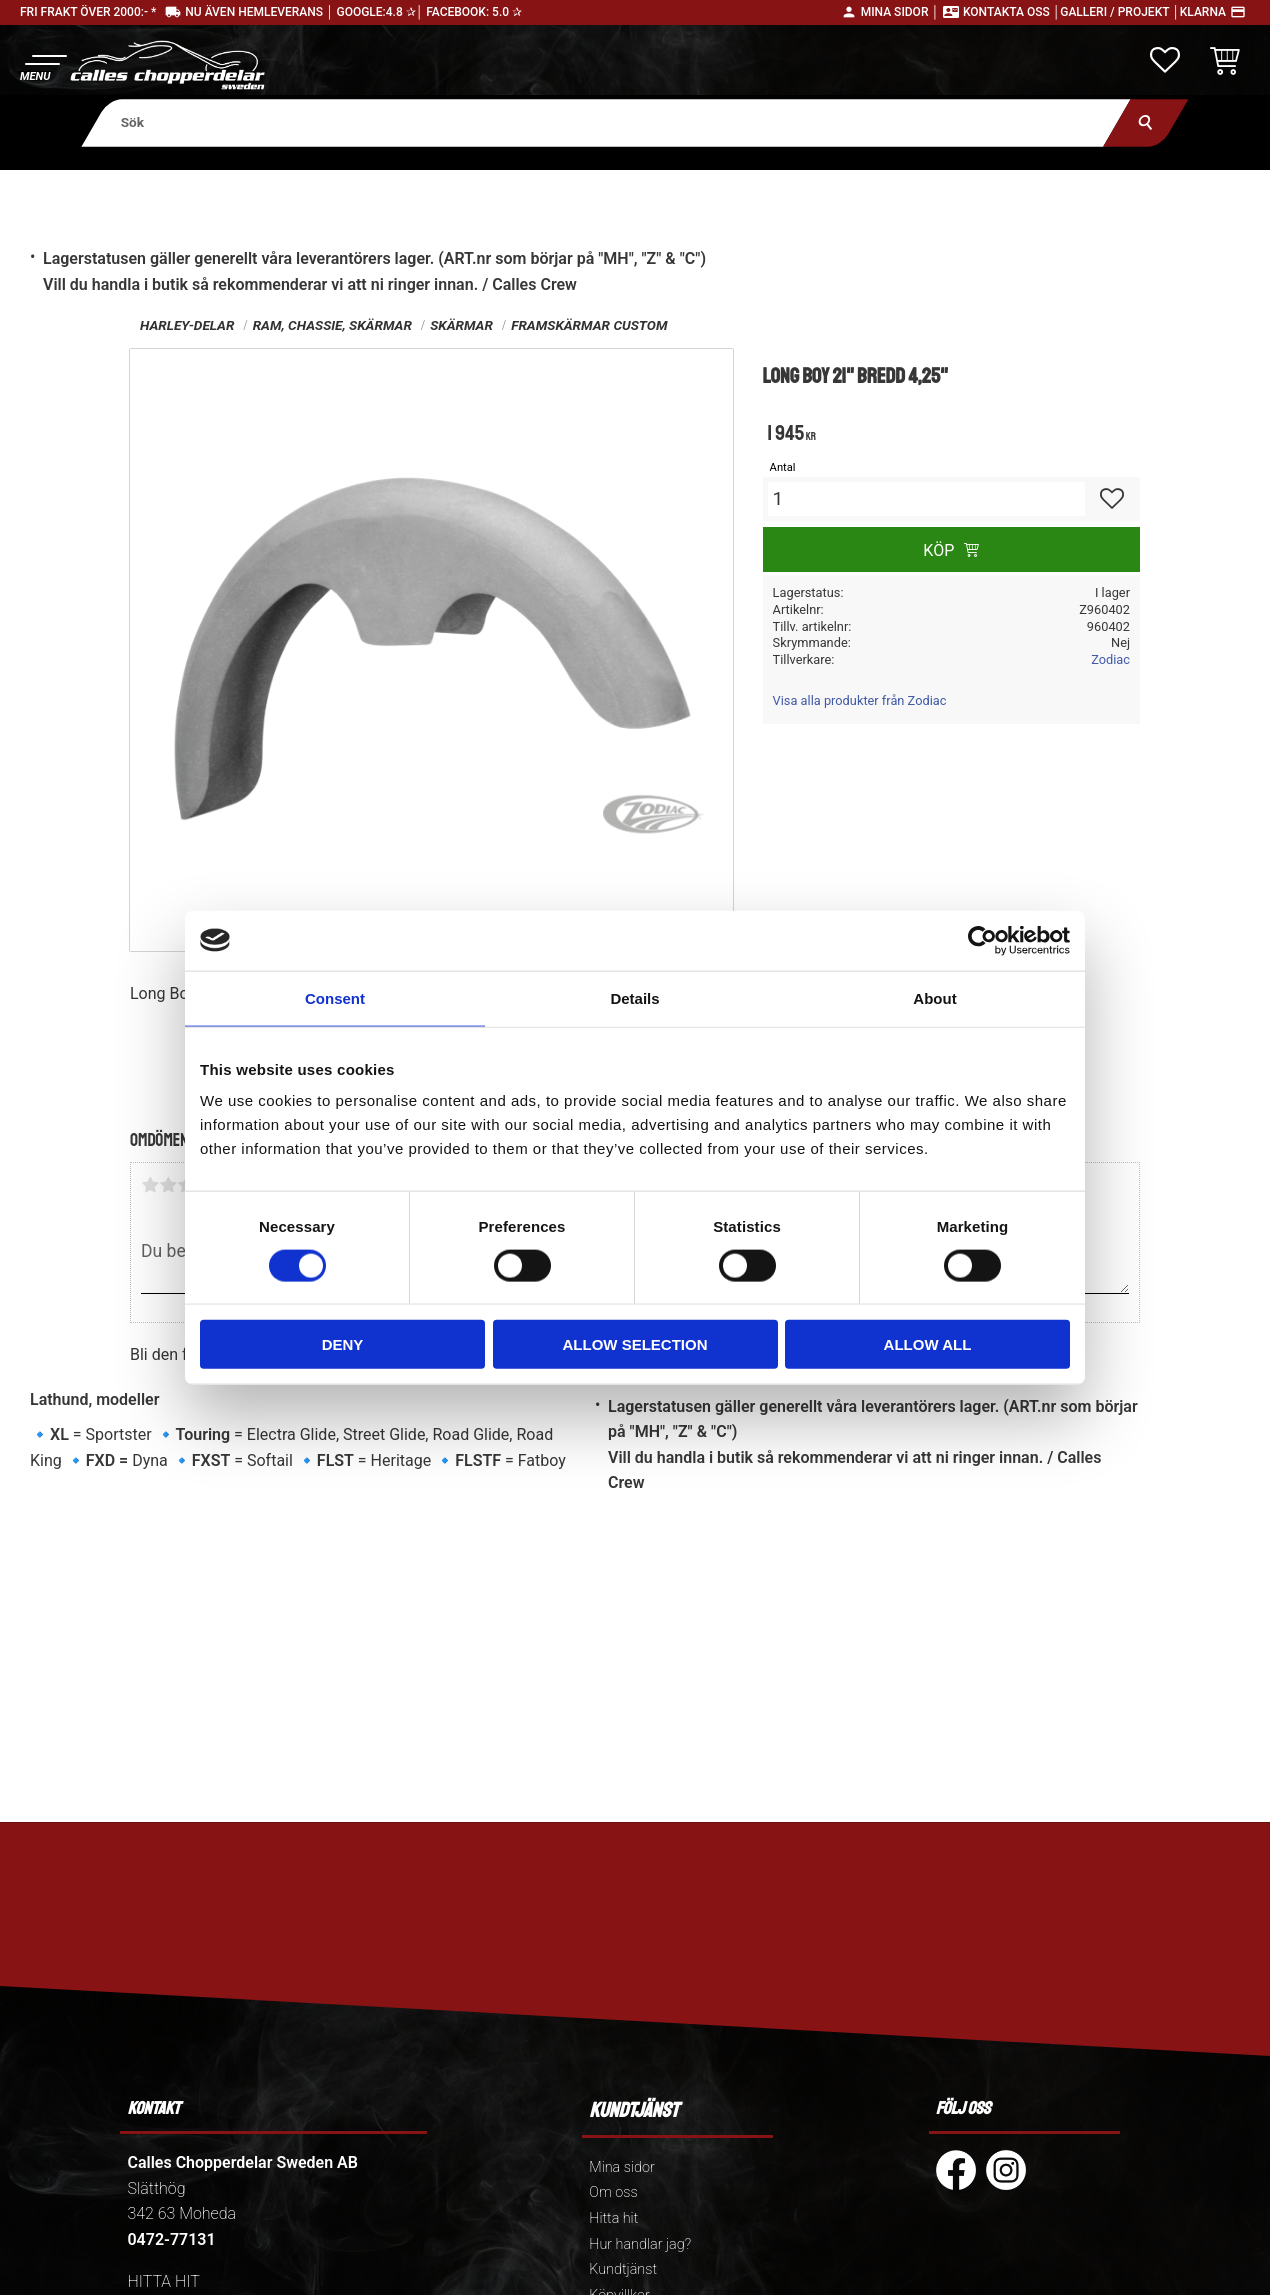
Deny (343, 1344)
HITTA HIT (163, 2281)
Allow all (928, 1344)
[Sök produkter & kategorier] (606, 122)
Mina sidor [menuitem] (621, 2167)
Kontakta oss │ (1011, 12)
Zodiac (1110, 659)
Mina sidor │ (900, 12)
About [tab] (934, 997)
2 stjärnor (168, 1185)
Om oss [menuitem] (613, 2192)
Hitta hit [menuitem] (613, 2218)
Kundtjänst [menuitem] (623, 2269)
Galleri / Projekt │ (1120, 12)
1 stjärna (150, 1185)
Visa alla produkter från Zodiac (860, 700)
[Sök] (1145, 122)
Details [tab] (634, 997)
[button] (42, 65)
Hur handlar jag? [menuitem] (640, 2244)
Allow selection (635, 1344)
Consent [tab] (335, 997)
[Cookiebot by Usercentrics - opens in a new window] (982, 940)
